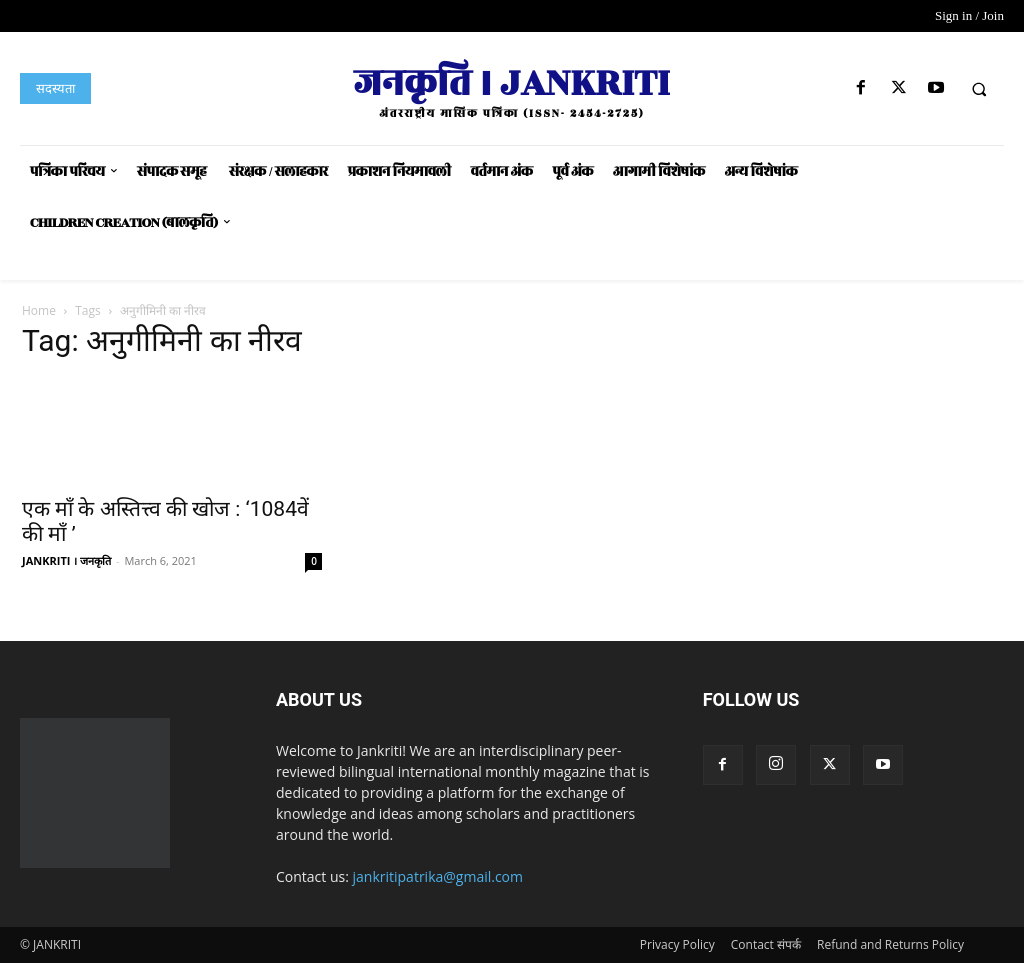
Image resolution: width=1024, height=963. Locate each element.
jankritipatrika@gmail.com (438, 876)
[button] (979, 89)
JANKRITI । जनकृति (66, 560)
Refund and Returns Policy (890, 944)
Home (39, 310)
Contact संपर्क (766, 944)
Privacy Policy (677, 944)
